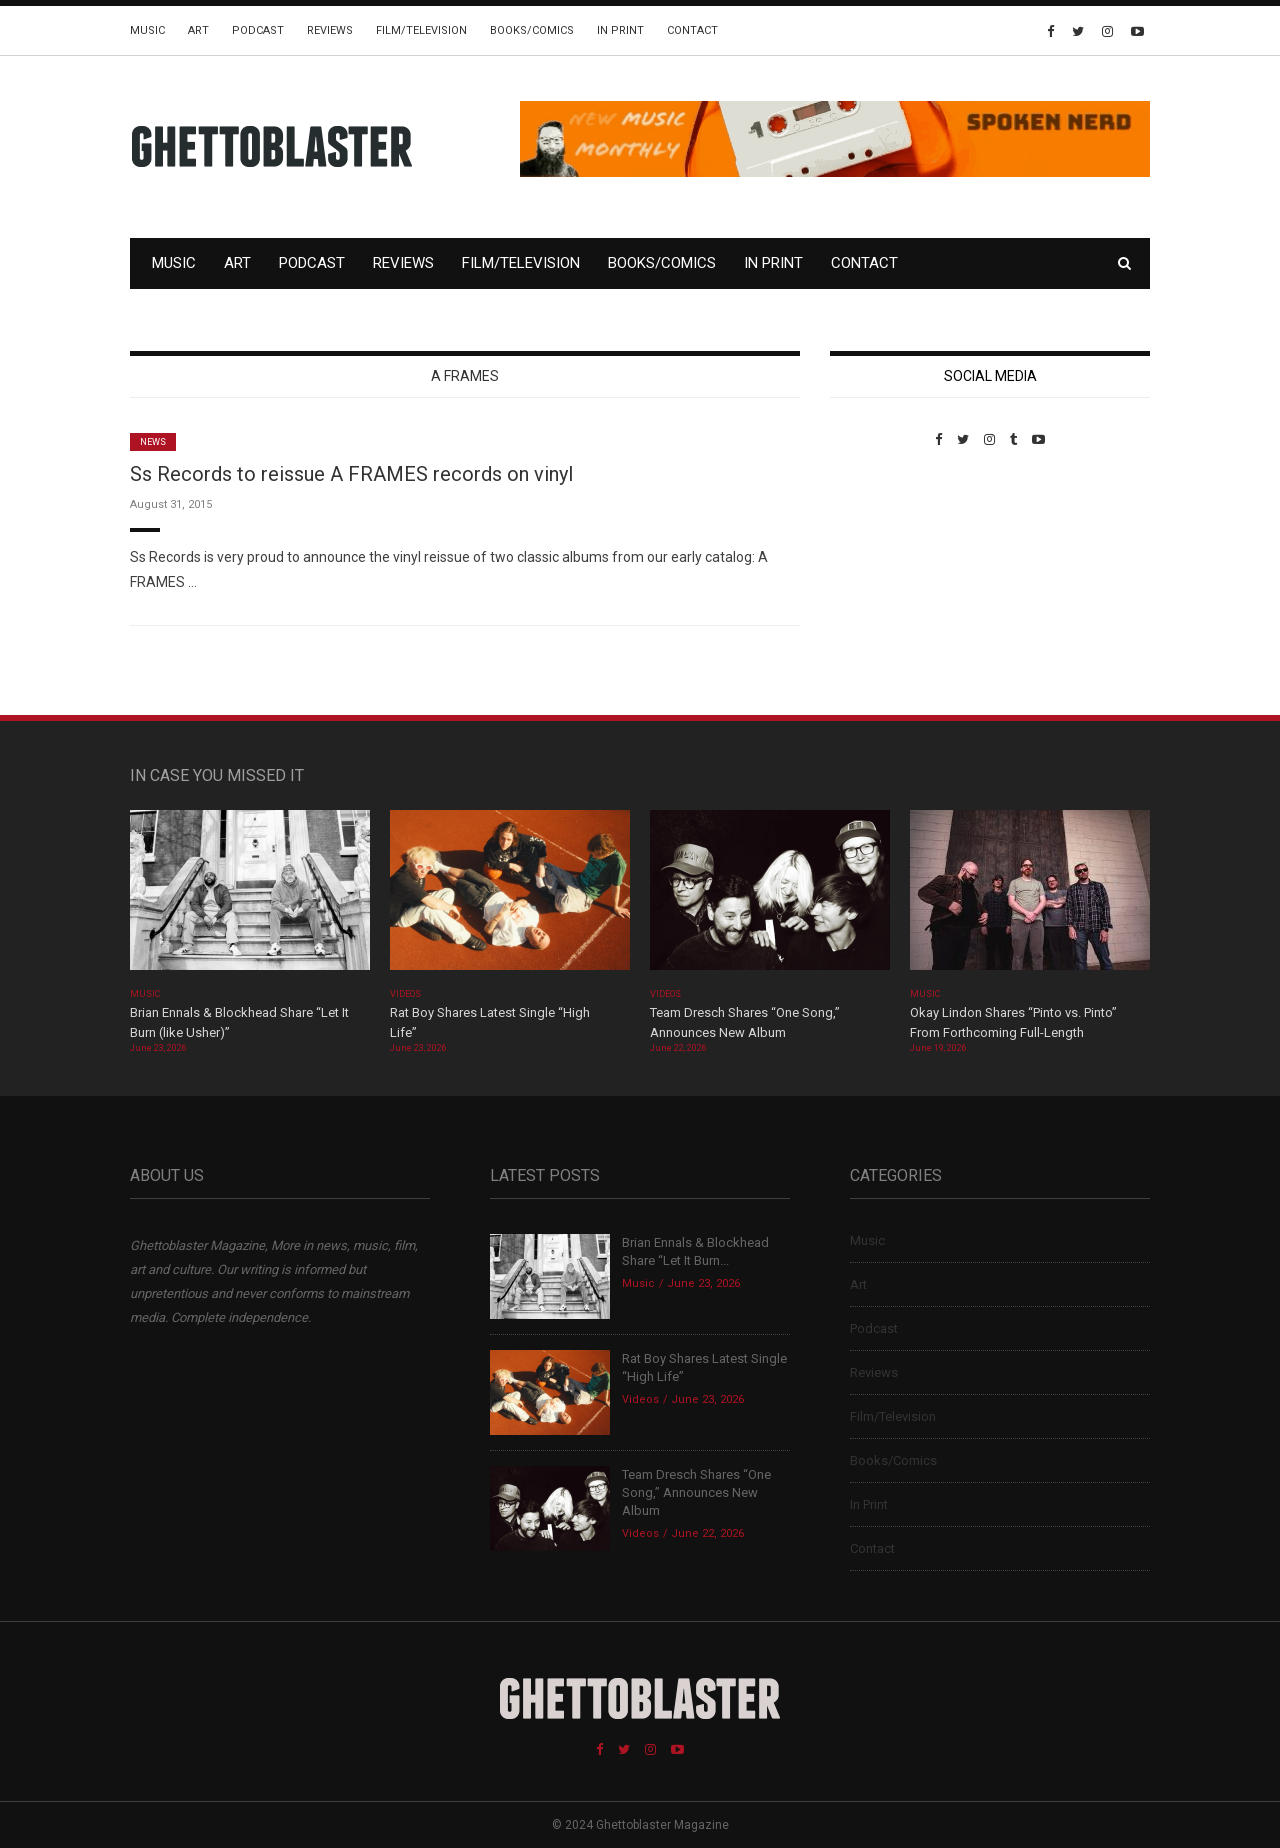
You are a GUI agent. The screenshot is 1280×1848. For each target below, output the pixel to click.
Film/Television (421, 30)
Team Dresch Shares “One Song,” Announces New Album (696, 1492)
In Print (620, 30)
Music (147, 30)
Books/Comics (532, 30)
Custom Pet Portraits (888, 584)
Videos (405, 994)
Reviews (330, 30)
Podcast (258, 30)
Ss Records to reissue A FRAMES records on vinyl (351, 474)
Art (198, 30)
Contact (692, 30)
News (153, 442)
